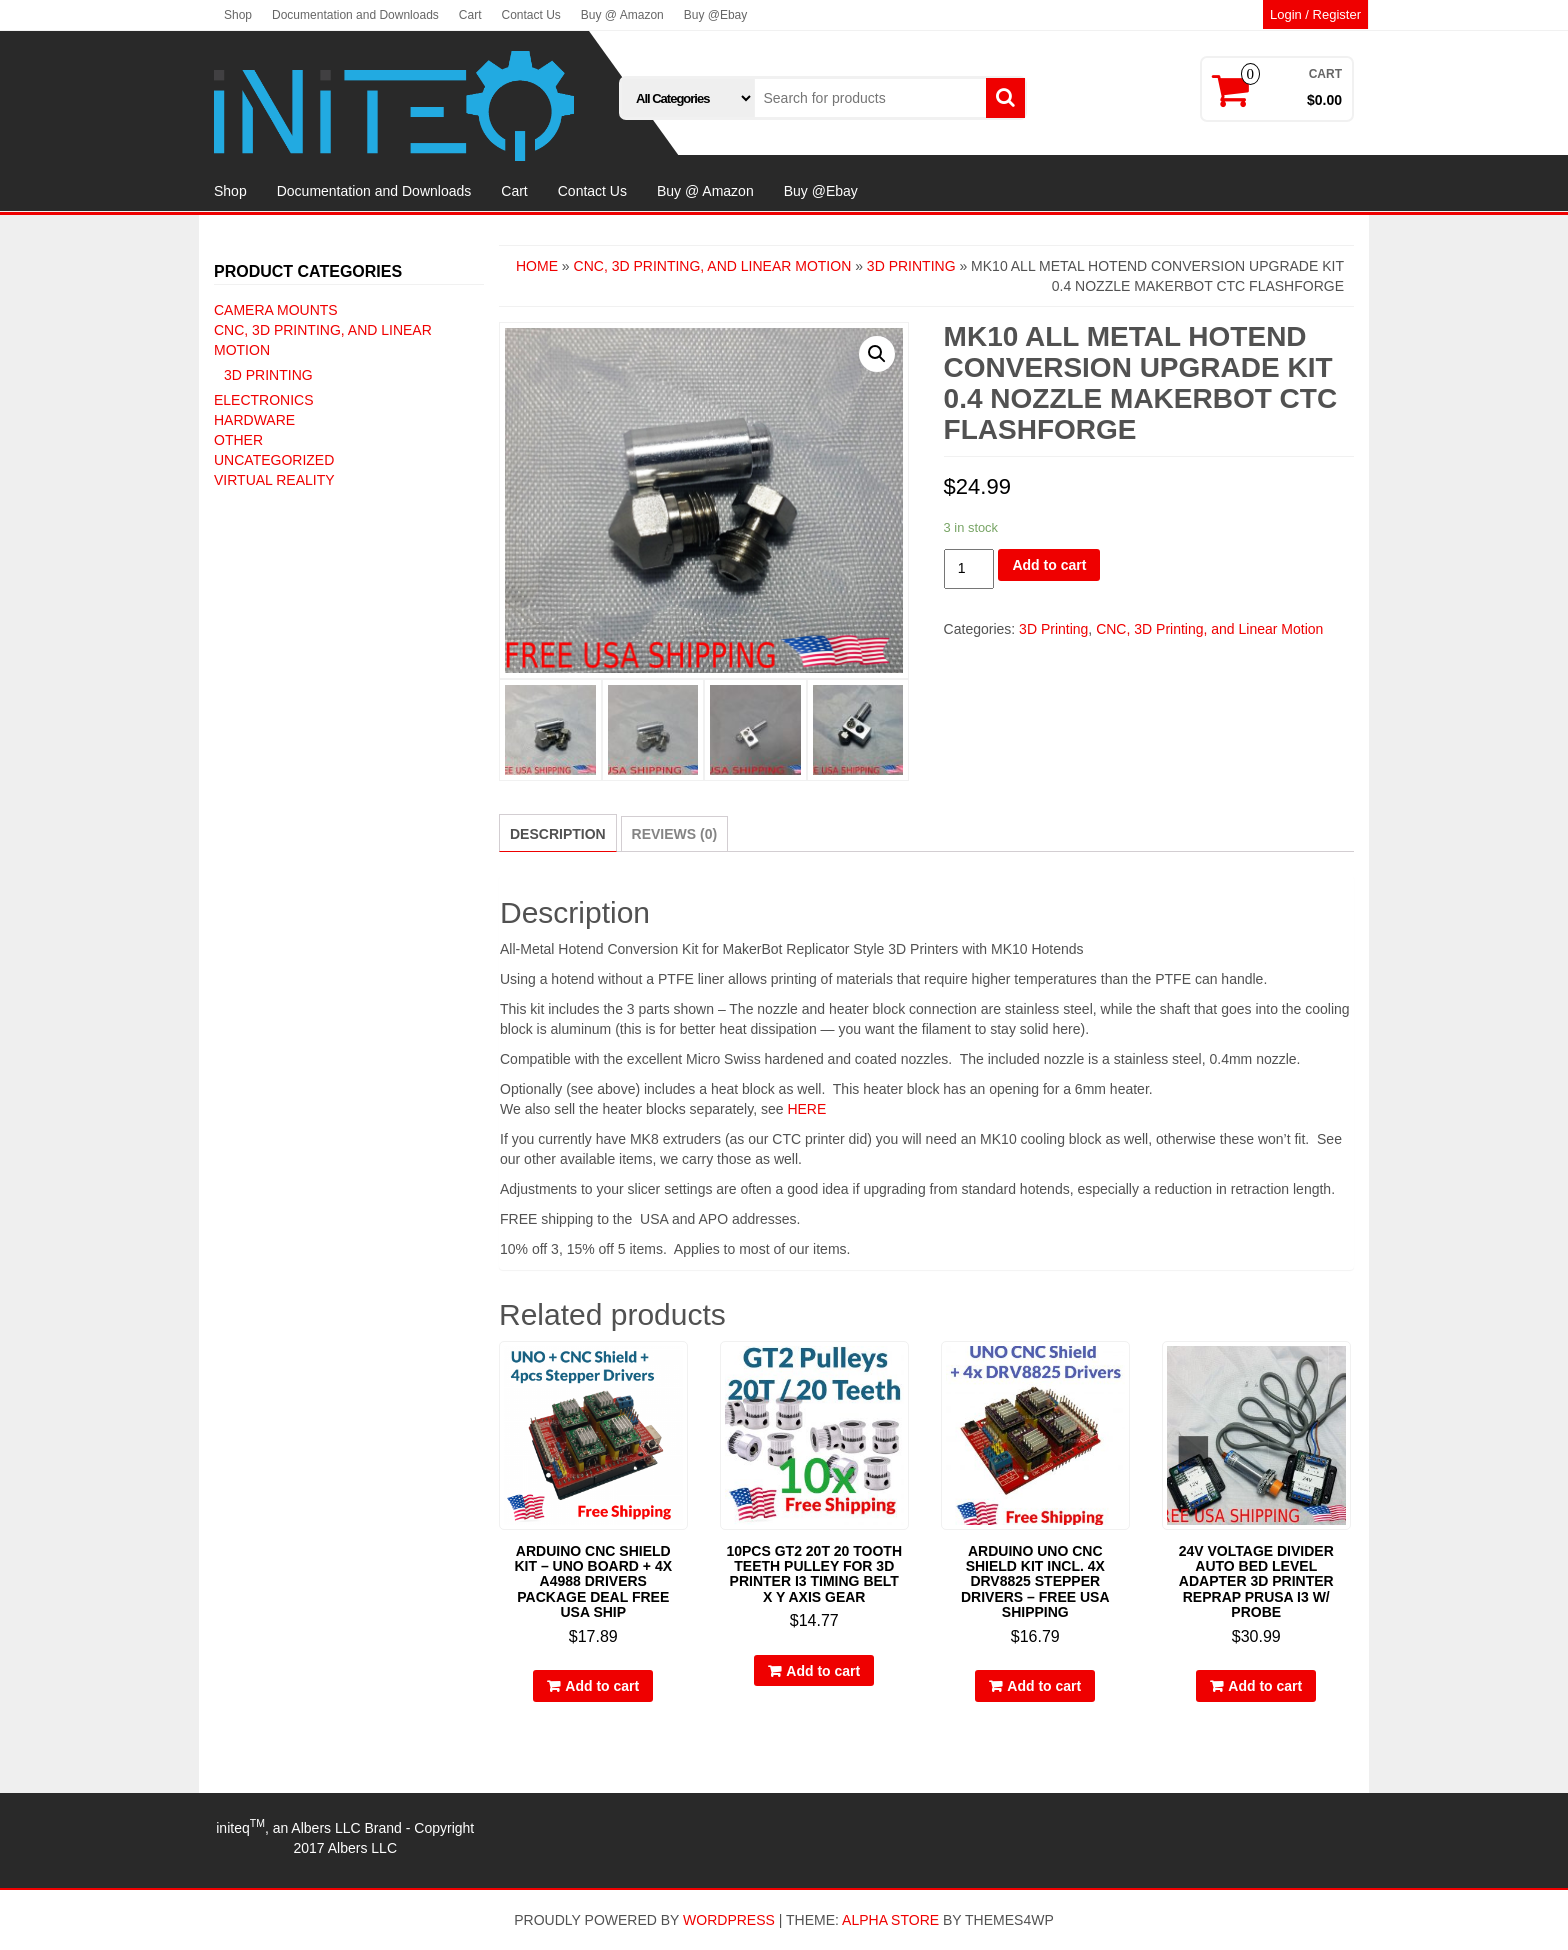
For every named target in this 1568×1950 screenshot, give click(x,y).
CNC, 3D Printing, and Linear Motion (713, 266)
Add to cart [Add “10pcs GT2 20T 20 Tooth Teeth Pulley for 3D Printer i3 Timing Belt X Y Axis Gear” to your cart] (823, 1671)
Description (558, 834)
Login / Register (1315, 14)
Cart (470, 15)
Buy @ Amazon (622, 15)
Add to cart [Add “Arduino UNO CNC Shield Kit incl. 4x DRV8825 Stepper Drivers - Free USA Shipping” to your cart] (1044, 1686)
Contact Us (530, 15)
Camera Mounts (276, 310)
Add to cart (1049, 565)
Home (537, 266)
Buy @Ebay (716, 15)
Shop (238, 15)
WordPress (729, 1920)
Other (238, 440)
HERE (806, 1109)
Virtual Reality (274, 480)
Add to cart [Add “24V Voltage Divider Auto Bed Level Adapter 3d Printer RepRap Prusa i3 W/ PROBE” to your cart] (1265, 1686)
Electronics (264, 400)
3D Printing (268, 375)
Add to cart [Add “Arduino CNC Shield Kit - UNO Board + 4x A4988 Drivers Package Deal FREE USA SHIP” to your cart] (602, 1686)
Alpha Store (890, 1920)
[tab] (558, 833)
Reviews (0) (675, 834)
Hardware (254, 420)
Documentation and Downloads (355, 15)
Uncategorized (274, 460)
